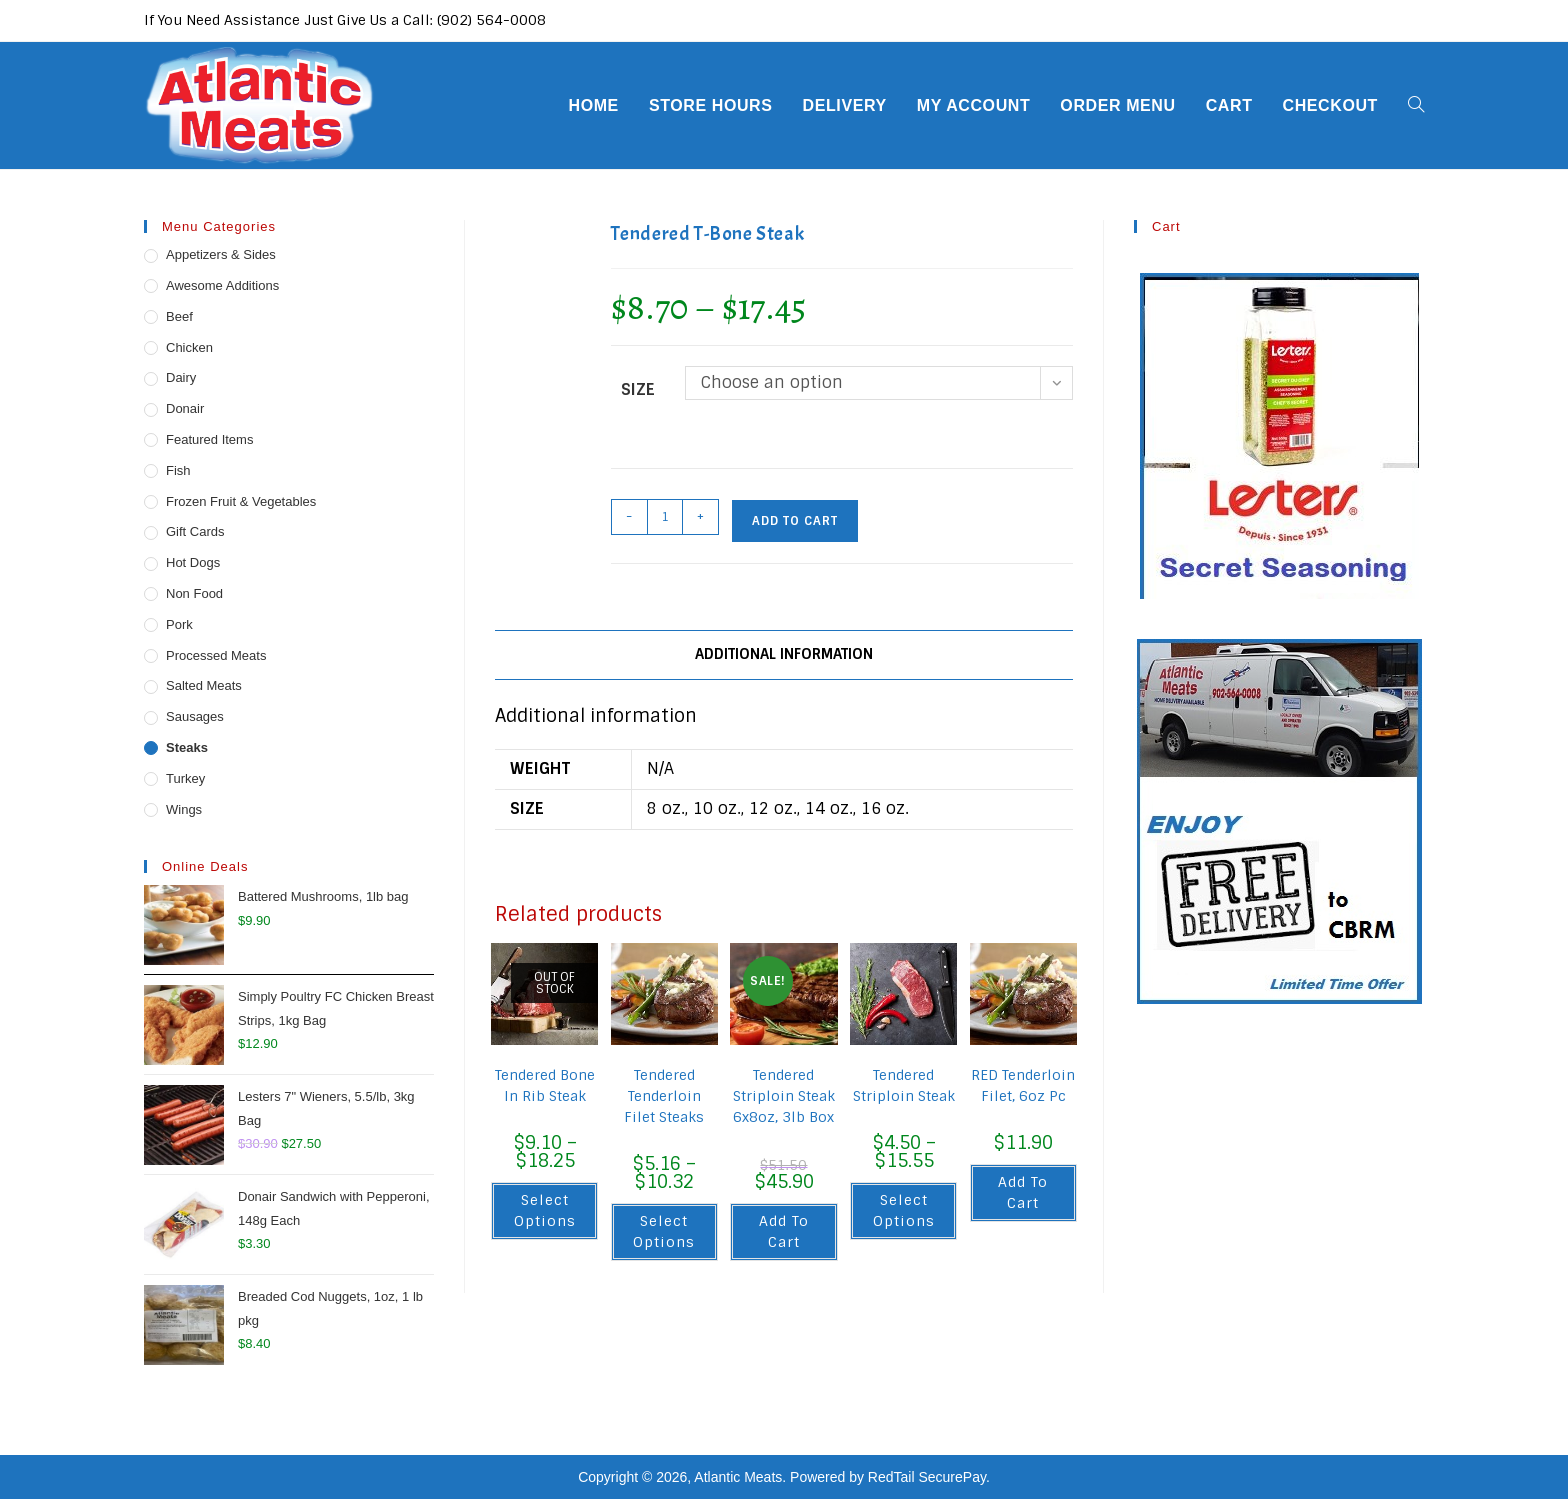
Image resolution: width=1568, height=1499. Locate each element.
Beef (179, 316)
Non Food (194, 593)
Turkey (185, 778)
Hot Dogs (193, 562)
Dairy (181, 377)
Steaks (187, 747)
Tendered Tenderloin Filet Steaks (664, 1096)
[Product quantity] (665, 517)
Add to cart (795, 521)
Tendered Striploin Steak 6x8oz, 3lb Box (784, 1096)
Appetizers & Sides (221, 254)
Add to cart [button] (784, 1231)
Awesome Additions (222, 285)
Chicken (189, 347)
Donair (185, 408)
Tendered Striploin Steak (904, 1085)
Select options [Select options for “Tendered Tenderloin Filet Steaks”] (664, 1231)
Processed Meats (216, 655)
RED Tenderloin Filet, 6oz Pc (1023, 1085)
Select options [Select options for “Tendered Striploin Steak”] (904, 1210)
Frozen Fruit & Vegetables (241, 501)
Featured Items (209, 439)
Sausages (195, 716)
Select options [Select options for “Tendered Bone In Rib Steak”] (545, 1210)
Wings (184, 809)
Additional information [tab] (784, 654)
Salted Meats (204, 685)
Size (638, 389)
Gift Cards (195, 531)
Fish (178, 470)
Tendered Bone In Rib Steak (545, 1085)
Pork (179, 624)
